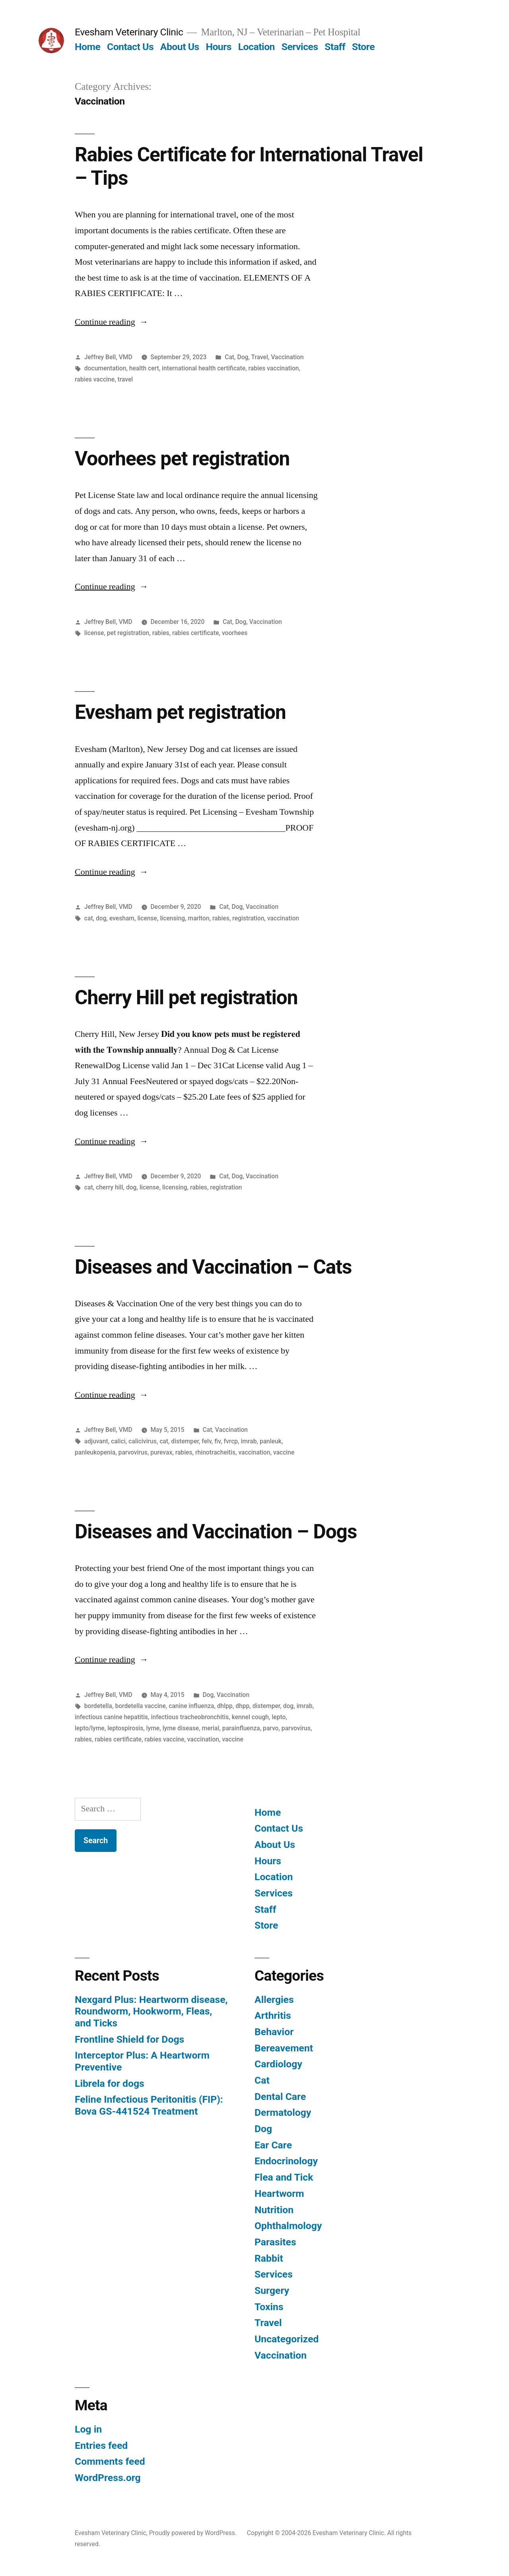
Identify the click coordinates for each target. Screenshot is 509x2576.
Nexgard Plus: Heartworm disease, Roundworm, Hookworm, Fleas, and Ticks (151, 2011)
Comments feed (110, 2461)
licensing (172, 918)
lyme (153, 1728)
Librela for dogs (109, 2083)
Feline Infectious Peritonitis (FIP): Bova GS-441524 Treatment (149, 2105)
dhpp (242, 1706)
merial (211, 1728)
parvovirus (133, 1452)
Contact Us (130, 46)
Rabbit (268, 2258)
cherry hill (109, 1187)
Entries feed (101, 2445)
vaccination (283, 918)
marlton (199, 918)
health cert (144, 368)
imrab (248, 1441)
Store (363, 46)
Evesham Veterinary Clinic (129, 32)
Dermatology (282, 2112)
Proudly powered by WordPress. (193, 2533)
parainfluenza (241, 1728)
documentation (105, 368)
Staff (334, 46)
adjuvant (96, 1441)
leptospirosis (125, 1728)
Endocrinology (286, 2161)
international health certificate (203, 368)
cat (88, 918)
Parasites (275, 2242)
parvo (270, 1728)
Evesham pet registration (180, 712)
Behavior (273, 2032)
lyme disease (181, 1728)
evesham (121, 918)
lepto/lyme (90, 1728)
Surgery (271, 2290)
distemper (185, 1441)
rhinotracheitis (215, 1452)
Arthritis (272, 2015)
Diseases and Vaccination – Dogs (216, 1531)
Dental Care (280, 2096)
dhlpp (225, 1706)
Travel (259, 357)
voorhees (234, 633)
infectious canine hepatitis (111, 1717)
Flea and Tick (283, 2177)
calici (118, 1441)
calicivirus (142, 1441)
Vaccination (287, 357)
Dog (242, 357)
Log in (88, 2429)
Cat (229, 357)
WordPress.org (108, 2477)
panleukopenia (95, 1452)
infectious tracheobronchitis (190, 1717)
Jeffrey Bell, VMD (108, 357)
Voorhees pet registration (182, 458)
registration (248, 918)
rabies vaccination (274, 368)
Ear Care (273, 2145)
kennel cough (250, 1717)
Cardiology (278, 2064)
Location (256, 46)
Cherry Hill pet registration (186, 997)
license (94, 633)
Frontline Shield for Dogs (129, 2039)
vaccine (283, 1452)
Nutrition (273, 2210)
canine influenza (191, 1706)
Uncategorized (286, 2339)
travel (125, 379)
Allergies (274, 1999)
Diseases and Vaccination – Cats (213, 1266)
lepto (279, 1717)
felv (206, 1441)
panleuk (271, 1441)
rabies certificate (195, 633)
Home (87, 46)
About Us (179, 46)
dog (101, 918)
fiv (217, 1441)
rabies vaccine (95, 379)
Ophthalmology (288, 2225)
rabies (160, 633)
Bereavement (283, 2048)
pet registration (128, 633)
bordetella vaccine (140, 1706)
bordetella (98, 1706)
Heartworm (279, 2193)
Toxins (269, 2307)
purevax (161, 1452)
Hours (218, 46)
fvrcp (230, 1441)
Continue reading (111, 321)
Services (300, 46)
